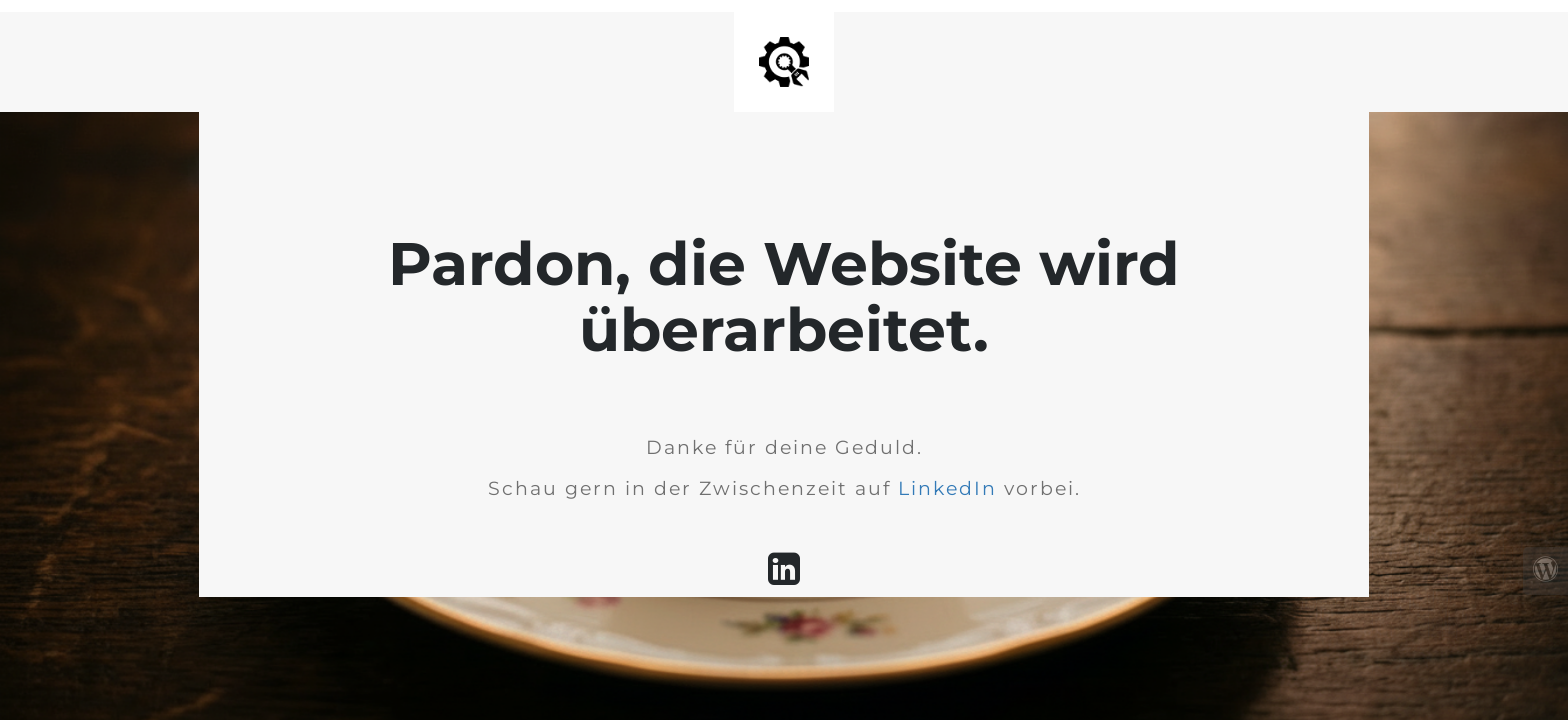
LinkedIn (947, 488)
